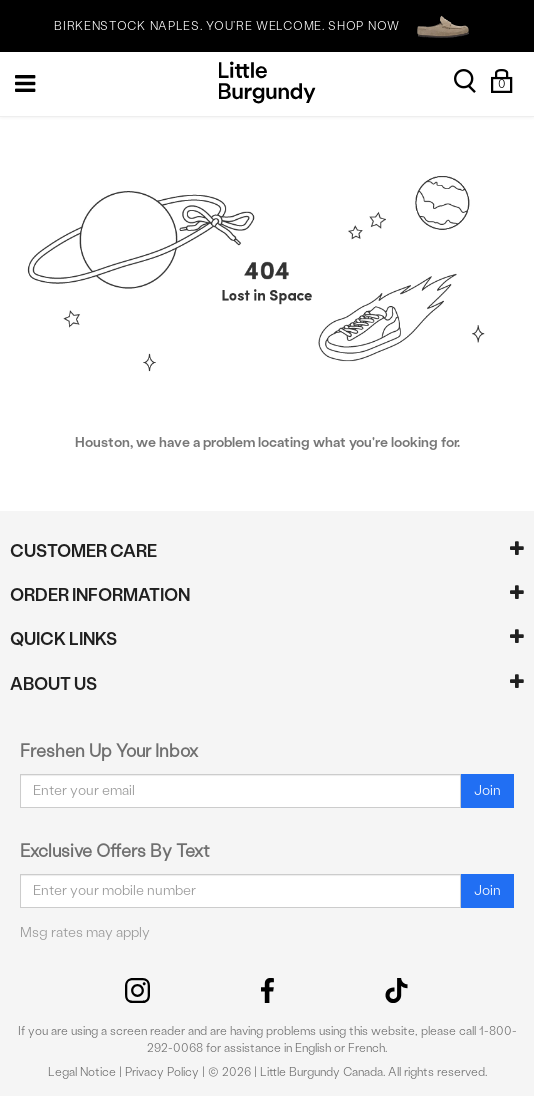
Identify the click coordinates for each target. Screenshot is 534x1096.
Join (487, 790)
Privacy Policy (162, 1072)
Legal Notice (82, 1072)
